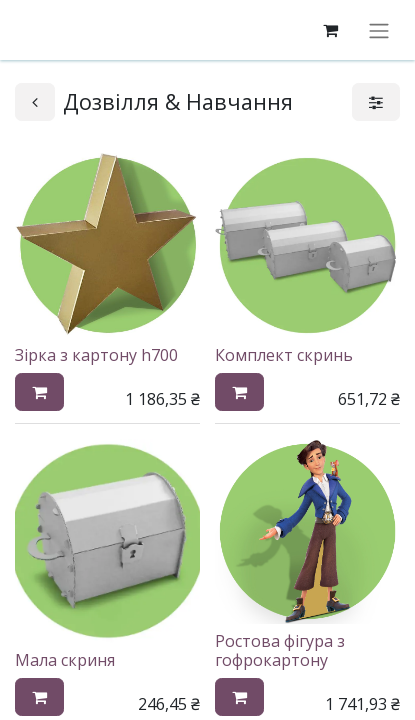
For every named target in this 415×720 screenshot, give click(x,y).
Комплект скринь (284, 355)
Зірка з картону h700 (96, 355)
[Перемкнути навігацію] (379, 30)
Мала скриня (65, 660)
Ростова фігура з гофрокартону (280, 650)
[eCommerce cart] (330, 30)
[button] (39, 392)
